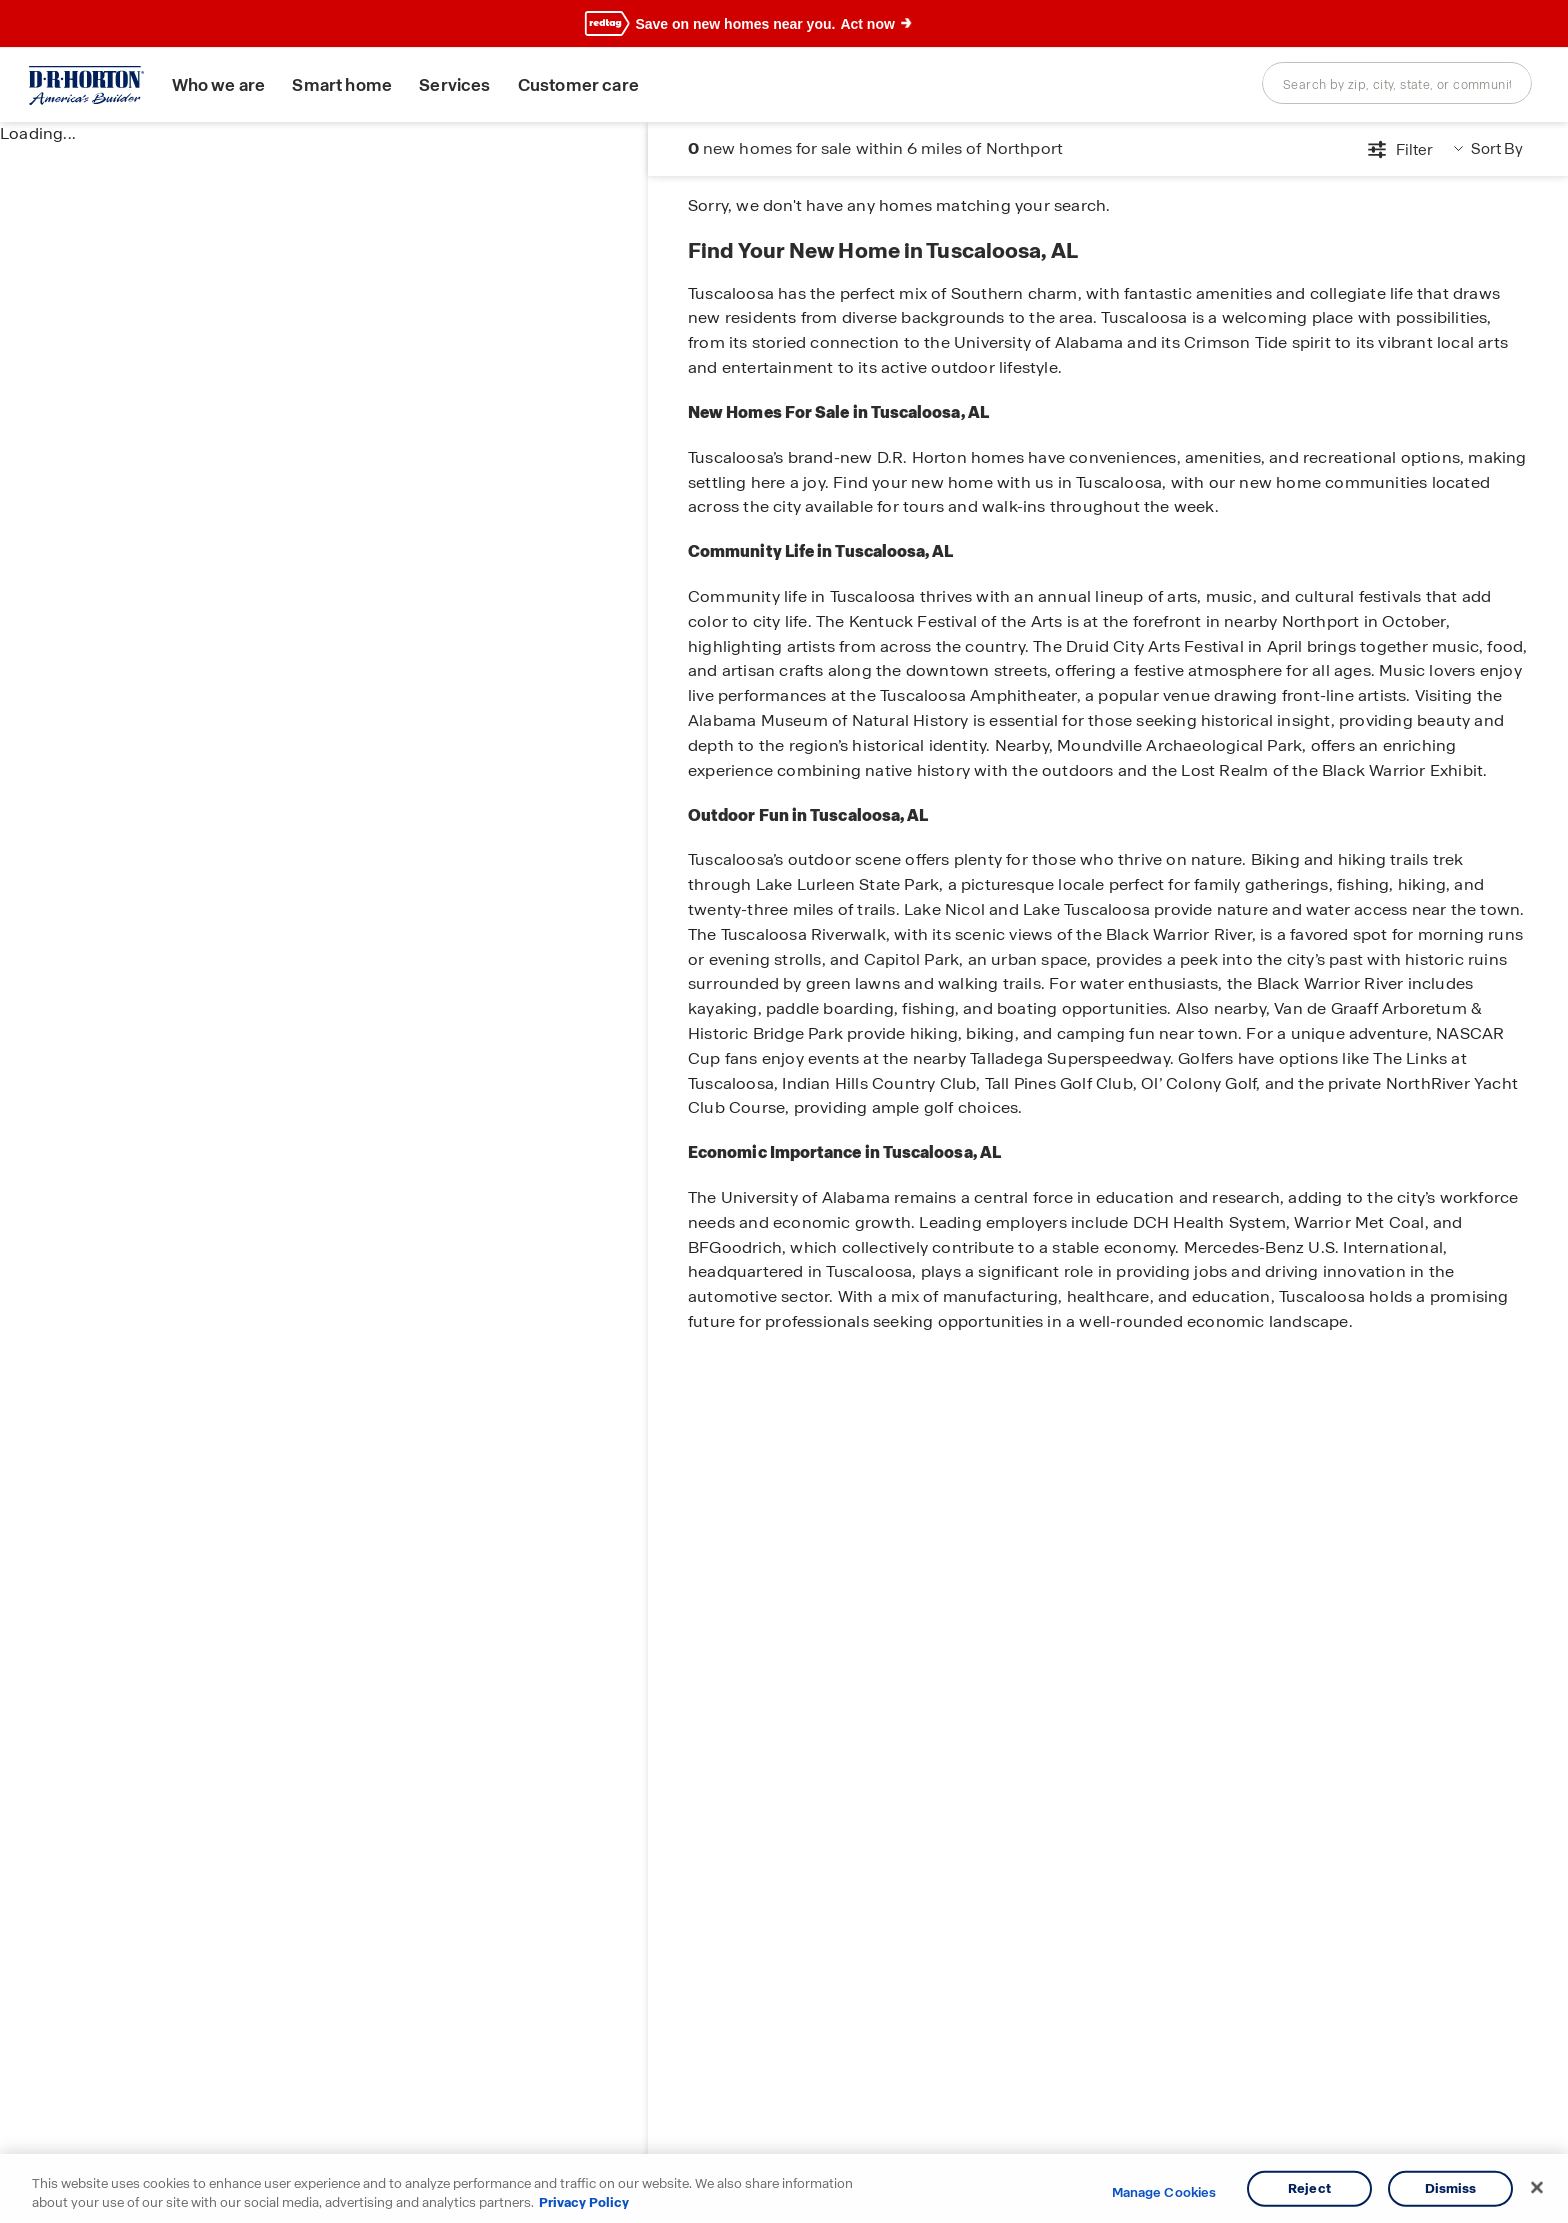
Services (466, 85)
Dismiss (1451, 2188)
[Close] (1537, 2188)
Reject (1309, 2188)
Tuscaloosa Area (863, 219)
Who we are (230, 85)
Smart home (354, 85)
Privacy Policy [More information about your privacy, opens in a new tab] (584, 2202)
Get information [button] (1447, 154)
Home (707, 219)
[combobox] (1397, 83)
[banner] (784, 24)
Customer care (589, 85)
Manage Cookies (1164, 2193)
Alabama (769, 219)
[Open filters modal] (1218, 155)
